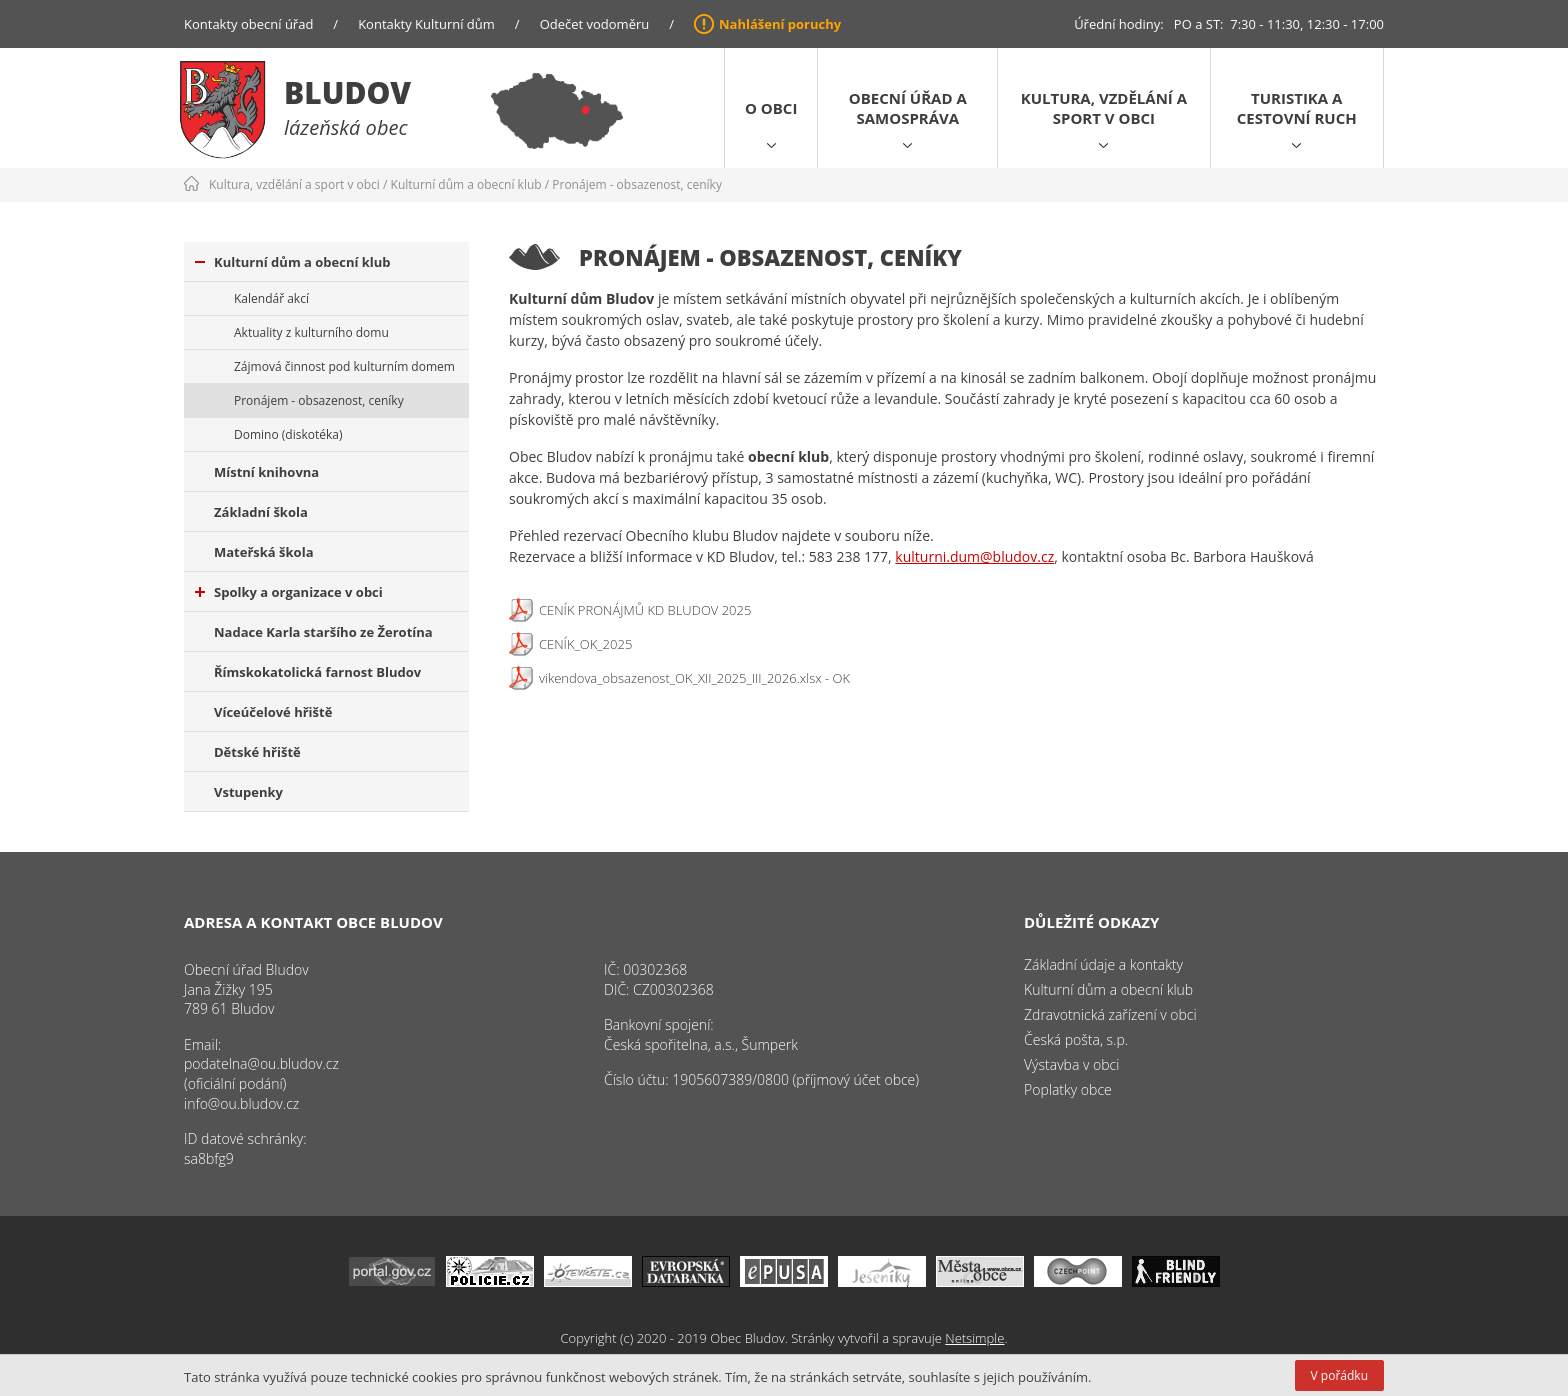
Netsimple (974, 1338)
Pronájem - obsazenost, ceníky (637, 184)
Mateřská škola (263, 552)
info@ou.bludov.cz (241, 1103)
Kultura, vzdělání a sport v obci (1104, 108)
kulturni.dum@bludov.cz (974, 556)
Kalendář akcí (271, 298)
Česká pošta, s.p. (1076, 1039)
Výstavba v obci (1071, 1064)
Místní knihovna (266, 472)
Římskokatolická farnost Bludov (317, 672)
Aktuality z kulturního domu (311, 332)
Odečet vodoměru (595, 24)
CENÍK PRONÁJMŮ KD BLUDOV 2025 (645, 610)
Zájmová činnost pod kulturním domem (344, 366)
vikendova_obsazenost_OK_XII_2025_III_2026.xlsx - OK (694, 678)
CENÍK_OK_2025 (585, 644)
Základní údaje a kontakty (1103, 964)
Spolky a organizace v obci (289, 592)
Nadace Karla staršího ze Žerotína (323, 632)
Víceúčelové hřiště (273, 712)
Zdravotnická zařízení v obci (1110, 1014)
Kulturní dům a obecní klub (466, 184)
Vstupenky (248, 792)
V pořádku (1339, 1375)
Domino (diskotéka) (288, 434)
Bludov (347, 92)
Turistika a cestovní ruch (1297, 108)
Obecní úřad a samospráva (908, 108)
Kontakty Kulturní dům (426, 24)
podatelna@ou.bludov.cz (261, 1063)
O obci (771, 108)
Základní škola (261, 512)
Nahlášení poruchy (780, 24)
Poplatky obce (1068, 1089)
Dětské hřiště (257, 752)
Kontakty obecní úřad (248, 24)
